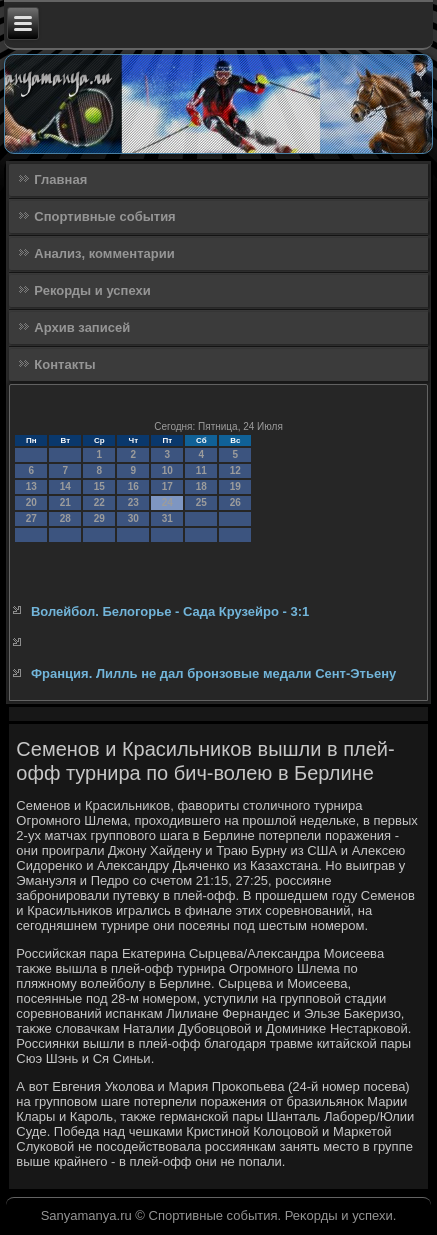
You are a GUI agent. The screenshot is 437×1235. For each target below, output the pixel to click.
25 (201, 502)
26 (235, 502)
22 (99, 502)
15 (99, 486)
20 (31, 502)
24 (167, 502)
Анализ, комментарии (104, 253)
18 (201, 486)
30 (133, 518)
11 (201, 470)
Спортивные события (104, 216)
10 (167, 470)
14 (65, 486)
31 (167, 518)
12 (235, 470)
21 (65, 502)
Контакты (64, 364)
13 (31, 486)
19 (235, 486)
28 (65, 518)
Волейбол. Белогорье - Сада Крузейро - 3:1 (170, 611)
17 (167, 486)
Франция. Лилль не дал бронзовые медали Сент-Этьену (213, 673)
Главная (60, 179)
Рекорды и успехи (92, 290)
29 (99, 518)
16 (133, 486)
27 (31, 518)
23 (133, 502)
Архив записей (82, 327)
